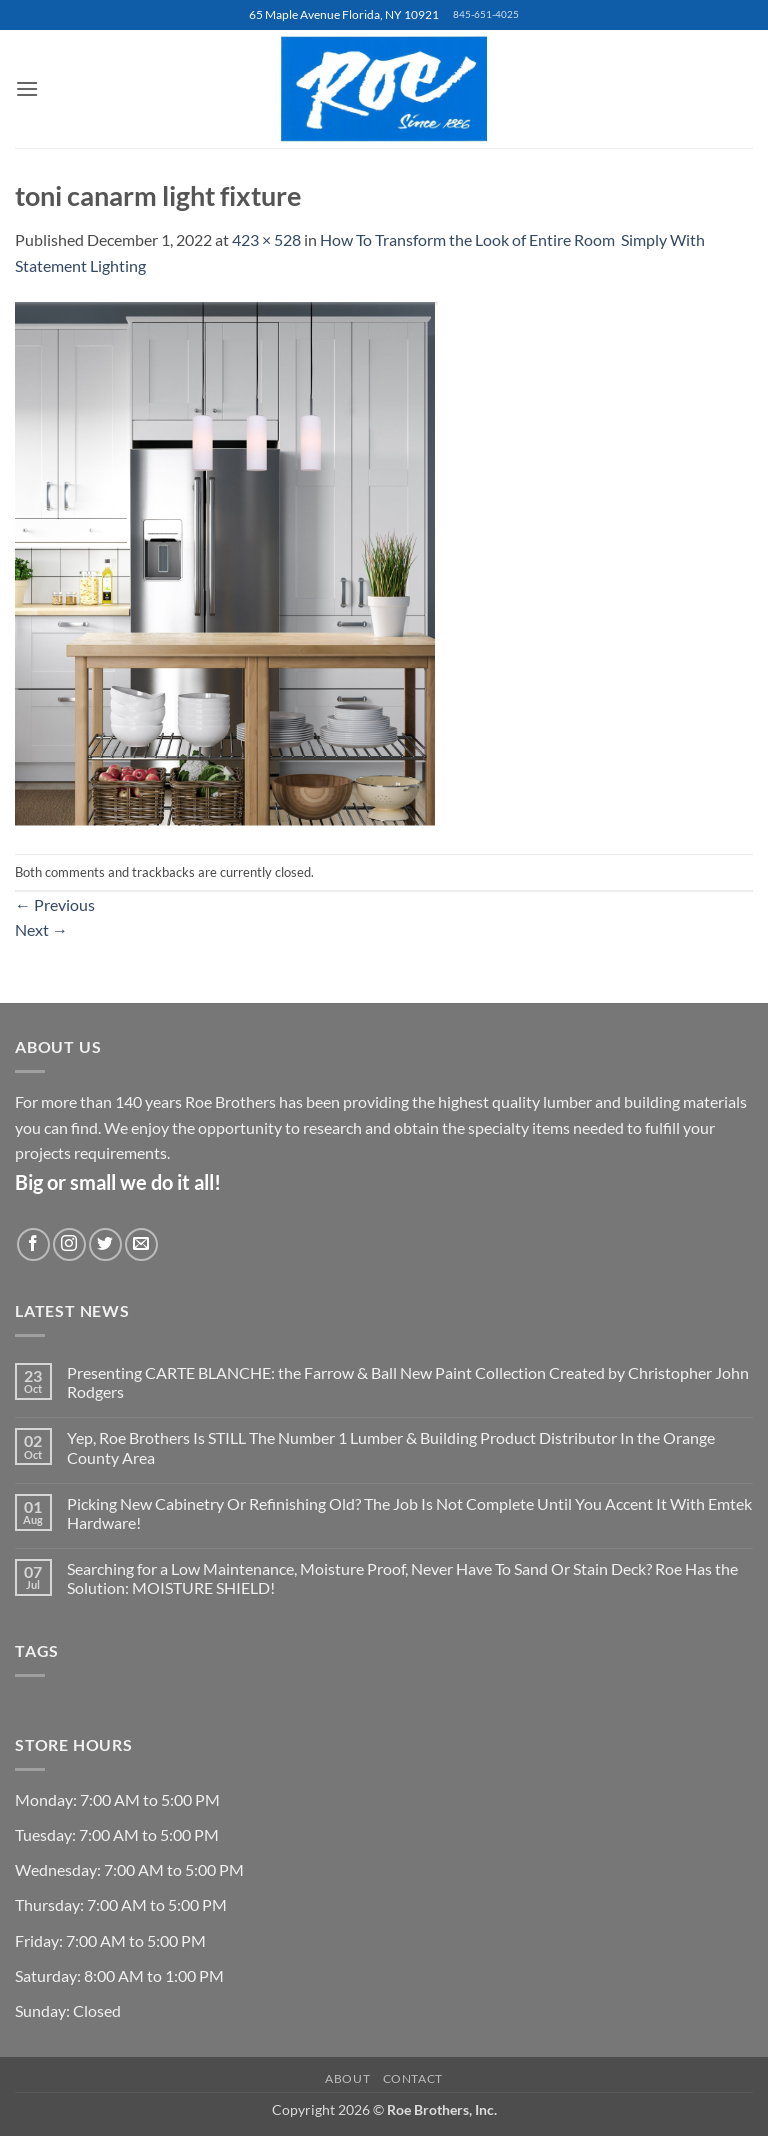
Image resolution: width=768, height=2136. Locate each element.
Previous (55, 904)
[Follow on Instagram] (69, 1244)
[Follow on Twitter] (105, 1244)
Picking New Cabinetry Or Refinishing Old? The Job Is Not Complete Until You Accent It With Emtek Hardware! (409, 1513)
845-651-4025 (486, 14)
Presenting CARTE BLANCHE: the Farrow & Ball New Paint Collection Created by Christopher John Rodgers (408, 1382)
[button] (27, 88)
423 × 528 (266, 239)
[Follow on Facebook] (33, 1244)
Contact (413, 2078)
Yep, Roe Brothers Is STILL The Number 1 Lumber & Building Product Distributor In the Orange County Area (391, 1447)
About (347, 2078)
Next (41, 929)
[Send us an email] (141, 1244)
